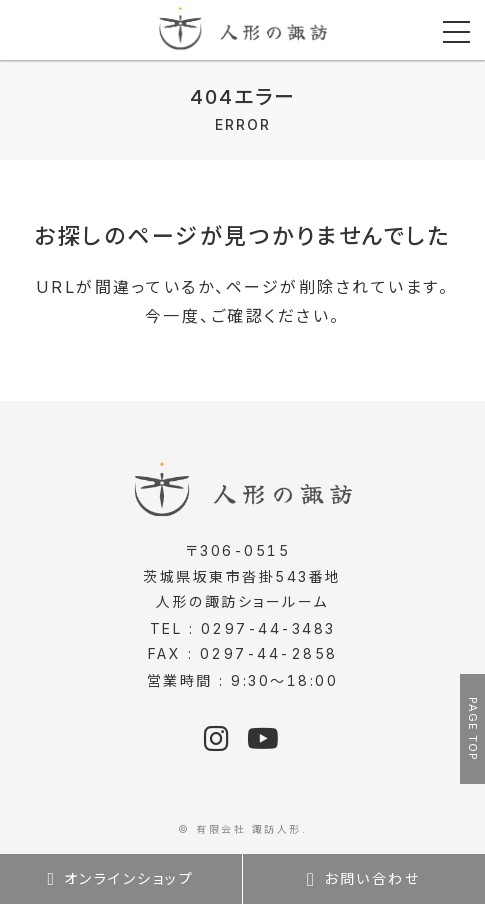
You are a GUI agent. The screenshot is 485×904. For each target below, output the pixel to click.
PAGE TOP (473, 729)
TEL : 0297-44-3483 (243, 628)
